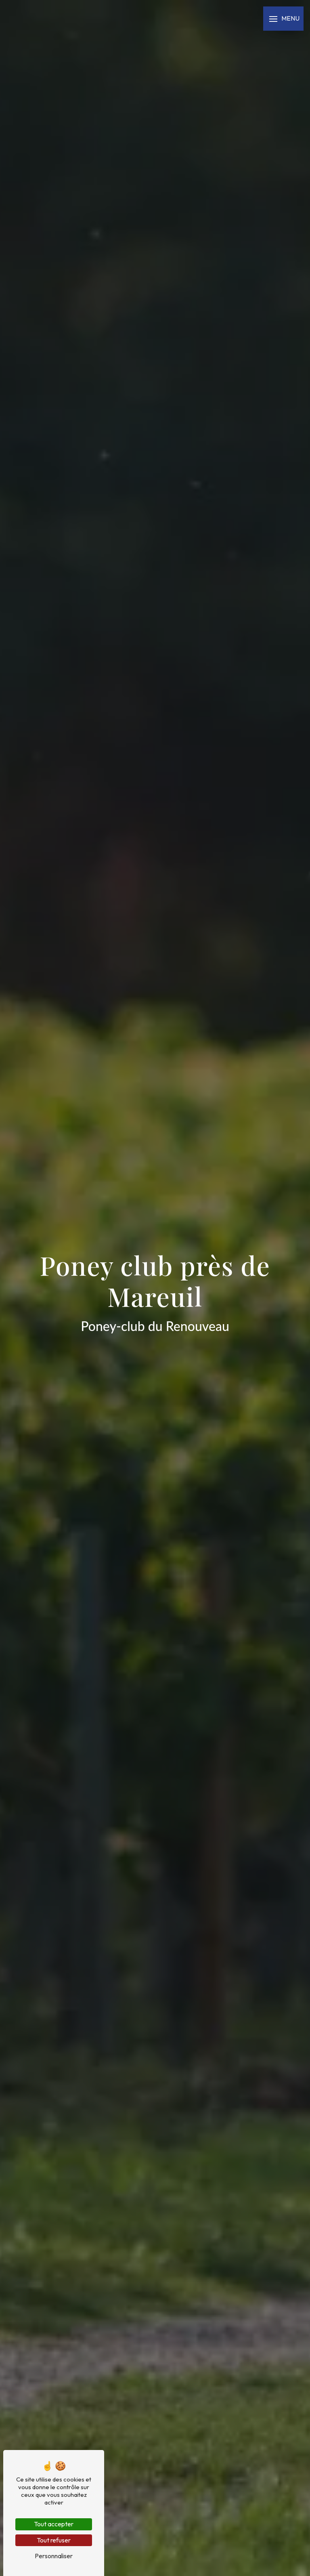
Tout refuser (54, 2540)
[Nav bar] (283, 18)
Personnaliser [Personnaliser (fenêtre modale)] (54, 2556)
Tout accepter (53, 2524)
